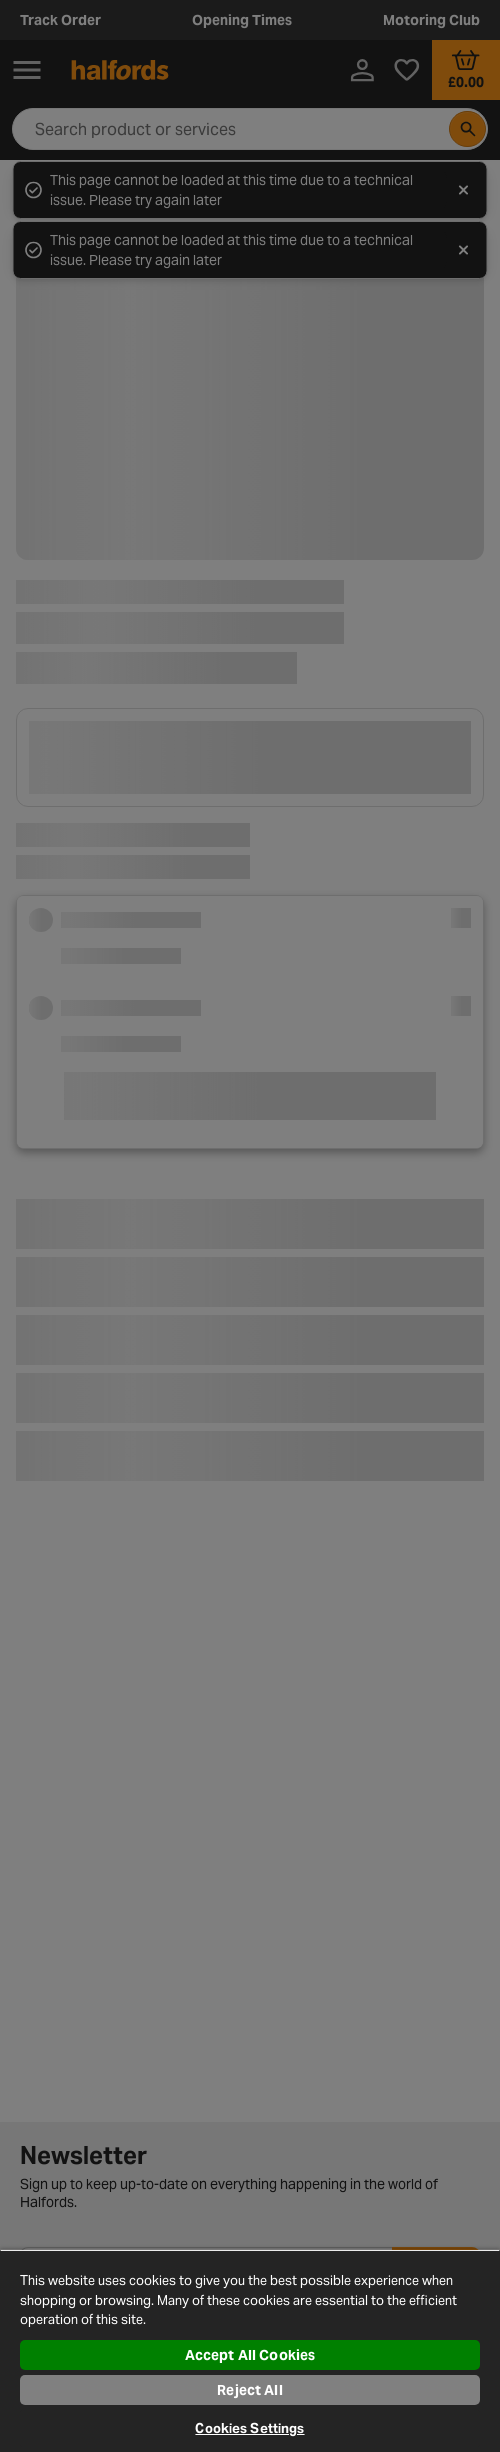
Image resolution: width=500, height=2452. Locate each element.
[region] (250, 2350)
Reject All (249, 2390)
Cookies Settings (249, 2428)
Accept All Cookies (250, 2355)
